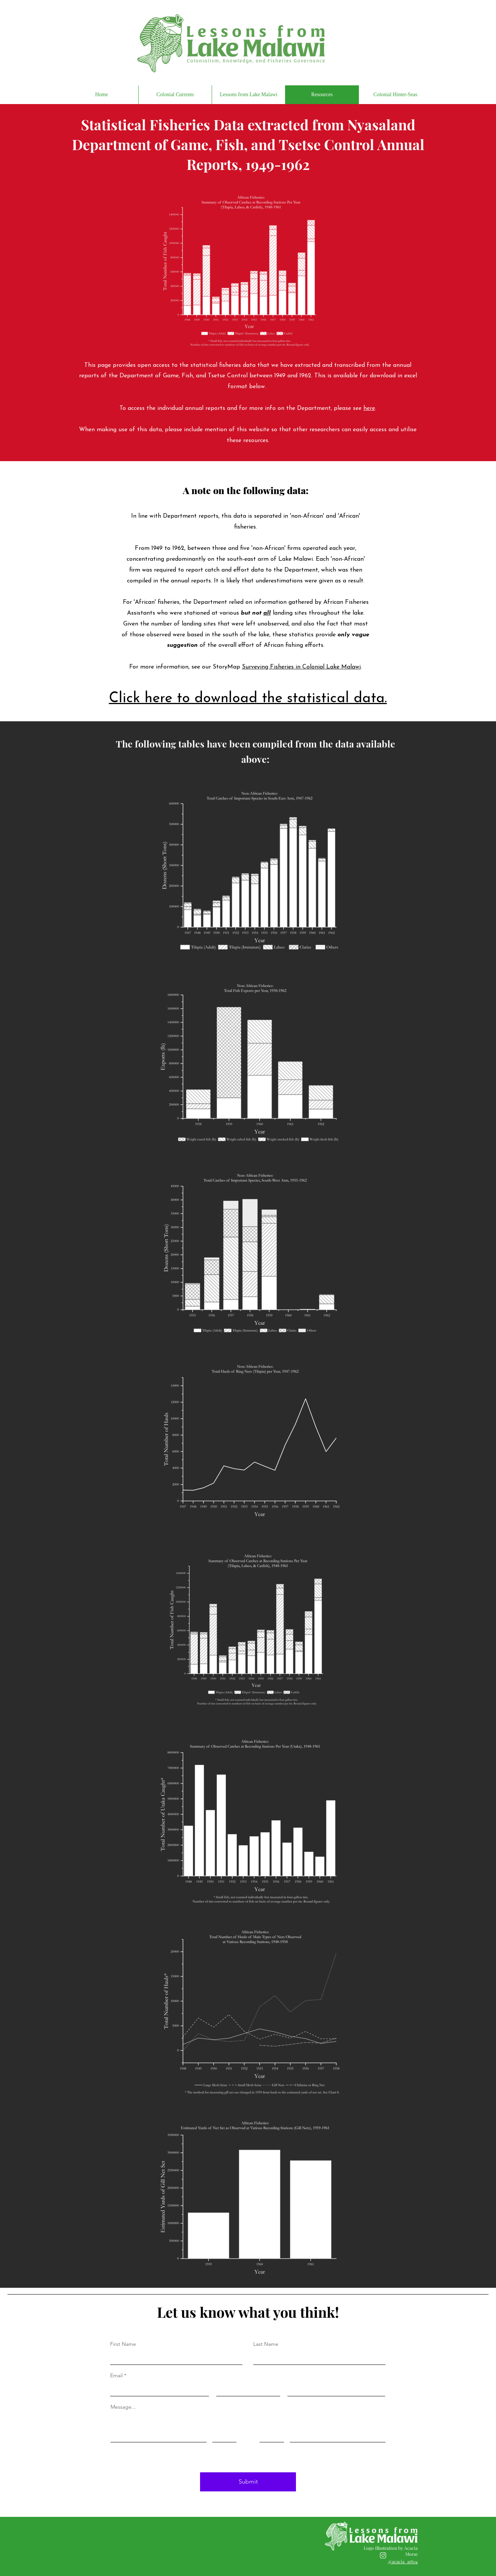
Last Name (265, 2344)
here (369, 408)
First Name (123, 2344)
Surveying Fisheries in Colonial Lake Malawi (301, 667)
